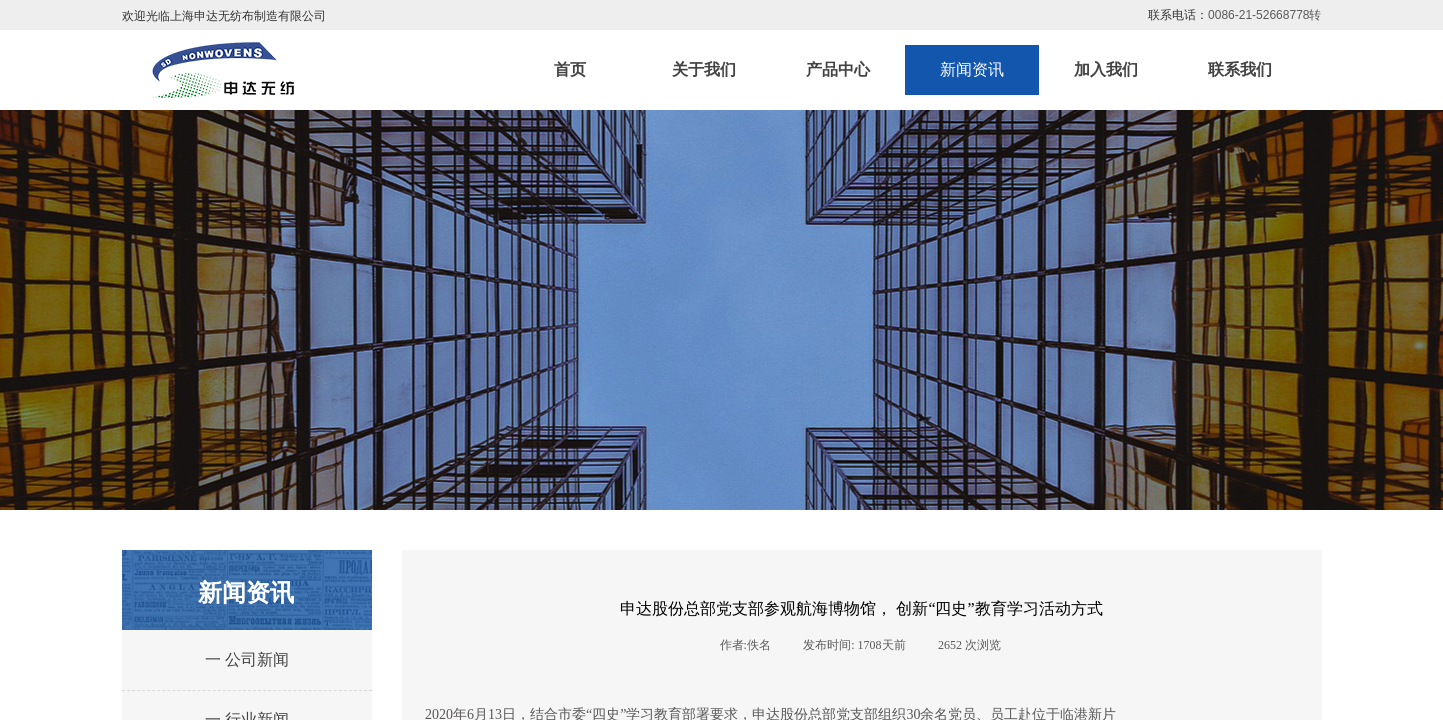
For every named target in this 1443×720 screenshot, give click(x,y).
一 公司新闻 (247, 659)
